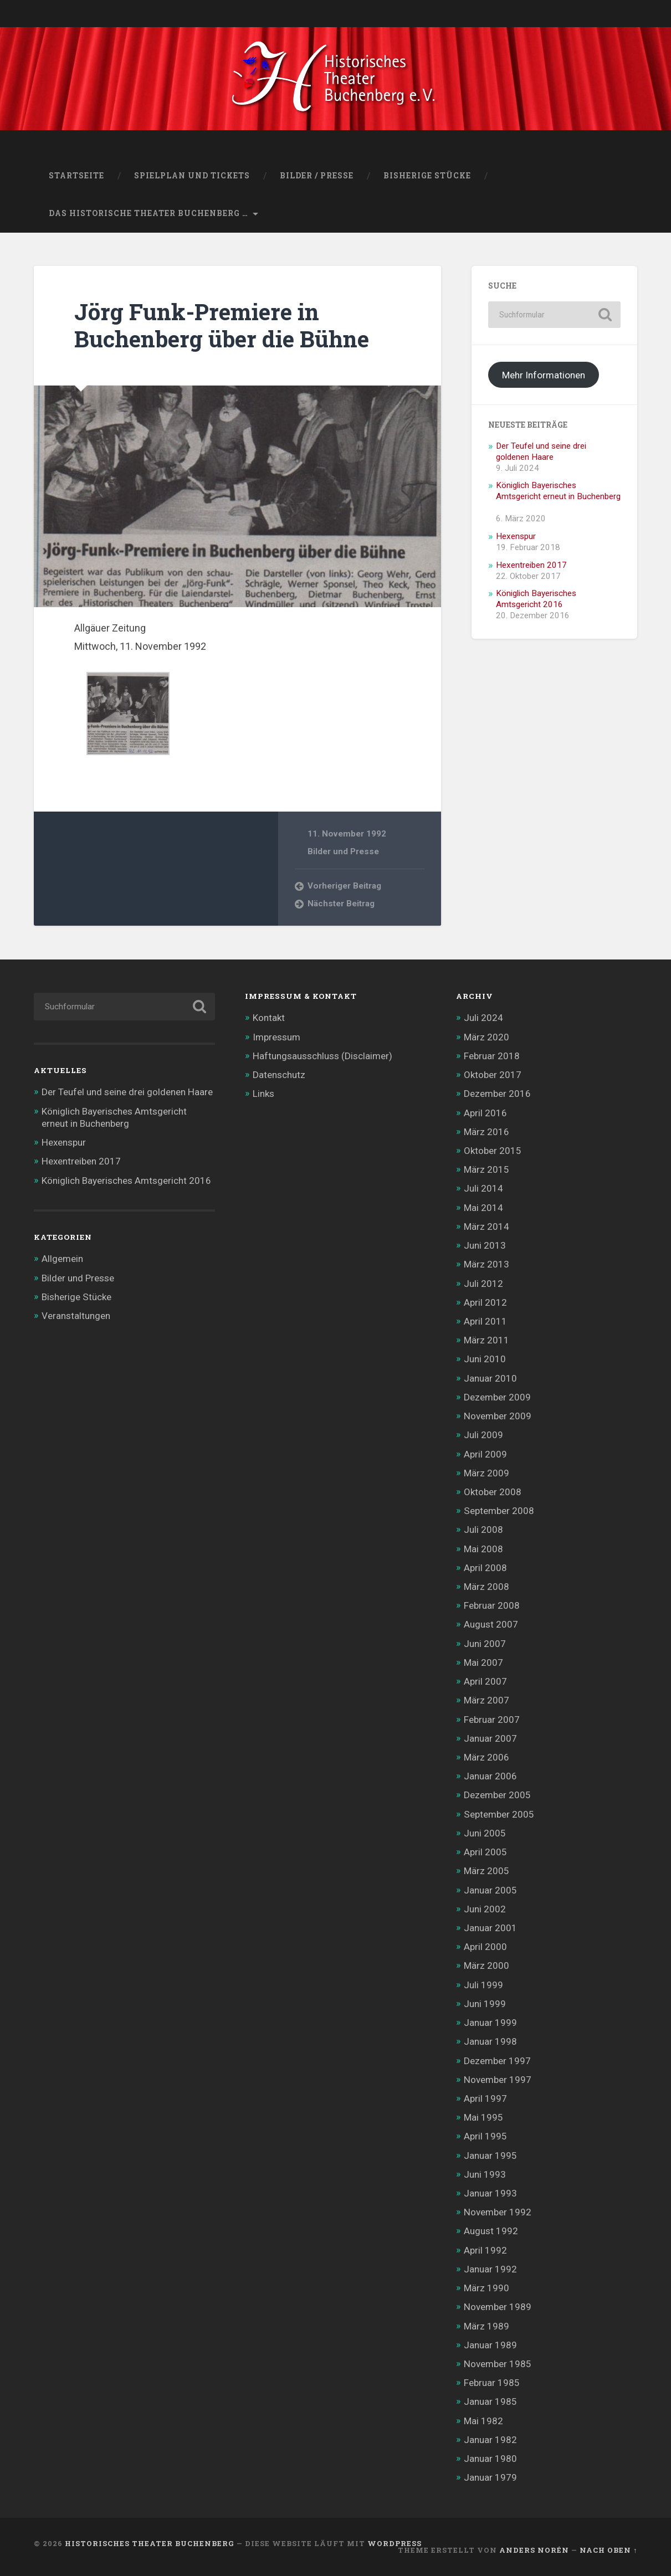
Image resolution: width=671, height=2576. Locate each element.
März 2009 (486, 1473)
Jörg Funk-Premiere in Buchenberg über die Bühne (221, 325)
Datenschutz (279, 1074)
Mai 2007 (483, 1662)
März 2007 (486, 1700)
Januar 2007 (490, 1738)
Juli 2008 (483, 1529)
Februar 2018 (492, 1055)
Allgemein (62, 1258)
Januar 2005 (490, 1890)
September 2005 (499, 1814)
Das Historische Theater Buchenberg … (148, 213)
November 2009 (497, 1416)
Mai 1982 (483, 2420)
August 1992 (491, 2230)
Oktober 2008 (492, 1491)
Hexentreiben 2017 (531, 565)
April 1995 (485, 2136)
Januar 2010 (490, 1378)
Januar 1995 (490, 2155)
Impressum (276, 1037)
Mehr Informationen (543, 375)
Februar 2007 (492, 1719)
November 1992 (497, 2212)
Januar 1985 (490, 2401)
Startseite (76, 176)
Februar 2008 (492, 1605)
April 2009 (485, 1454)
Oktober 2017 (492, 1074)
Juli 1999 (483, 1984)
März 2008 (486, 1586)
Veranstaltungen (76, 1315)
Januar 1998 (490, 2041)
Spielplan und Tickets (192, 176)
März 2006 (486, 1757)
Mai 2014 (483, 1207)
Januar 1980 (490, 2458)
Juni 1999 (485, 2003)
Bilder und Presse (343, 851)
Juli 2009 (483, 1434)
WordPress (394, 2543)
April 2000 (485, 1946)
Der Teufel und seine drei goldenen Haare (541, 451)
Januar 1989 (490, 2345)
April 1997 (485, 2098)
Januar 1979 (490, 2477)
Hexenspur (516, 536)
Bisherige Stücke (427, 176)
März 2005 (486, 1870)
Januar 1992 (490, 2269)
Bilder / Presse (317, 176)
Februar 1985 (492, 2382)
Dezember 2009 (497, 1397)
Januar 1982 (490, 2439)
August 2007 (491, 1624)
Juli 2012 (483, 1283)
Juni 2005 (485, 1833)
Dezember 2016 (497, 1093)
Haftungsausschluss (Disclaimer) (322, 1055)
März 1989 (486, 2326)
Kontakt (269, 1017)
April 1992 (485, 2250)
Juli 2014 (483, 1188)
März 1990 (486, 2287)
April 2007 (485, 1681)
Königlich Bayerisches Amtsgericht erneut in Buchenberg (558, 490)
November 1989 (497, 2306)
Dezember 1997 (497, 2060)
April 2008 (485, 1567)
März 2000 (486, 1965)
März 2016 (486, 1131)
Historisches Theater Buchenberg (149, 2543)
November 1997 (497, 2079)
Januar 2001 (490, 1927)
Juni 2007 (485, 1643)
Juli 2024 (483, 1017)
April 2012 (485, 1302)
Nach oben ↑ (608, 2550)
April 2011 (485, 1321)
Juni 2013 (485, 1245)
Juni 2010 (485, 1358)
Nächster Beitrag (341, 904)
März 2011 (486, 1340)
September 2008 (499, 1510)
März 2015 (486, 1169)
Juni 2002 (485, 1909)
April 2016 (485, 1112)
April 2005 (485, 1851)
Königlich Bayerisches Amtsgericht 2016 (536, 598)
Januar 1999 (490, 2022)
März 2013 (486, 1264)
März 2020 (486, 1037)
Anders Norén (534, 2550)
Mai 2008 (483, 1548)
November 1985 (497, 2363)
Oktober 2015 (492, 1150)
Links (263, 1093)
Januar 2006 (490, 1776)
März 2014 (486, 1226)
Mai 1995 (483, 2117)
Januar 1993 (490, 2193)
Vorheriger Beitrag (344, 886)
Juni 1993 (485, 2174)
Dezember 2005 (497, 1794)
